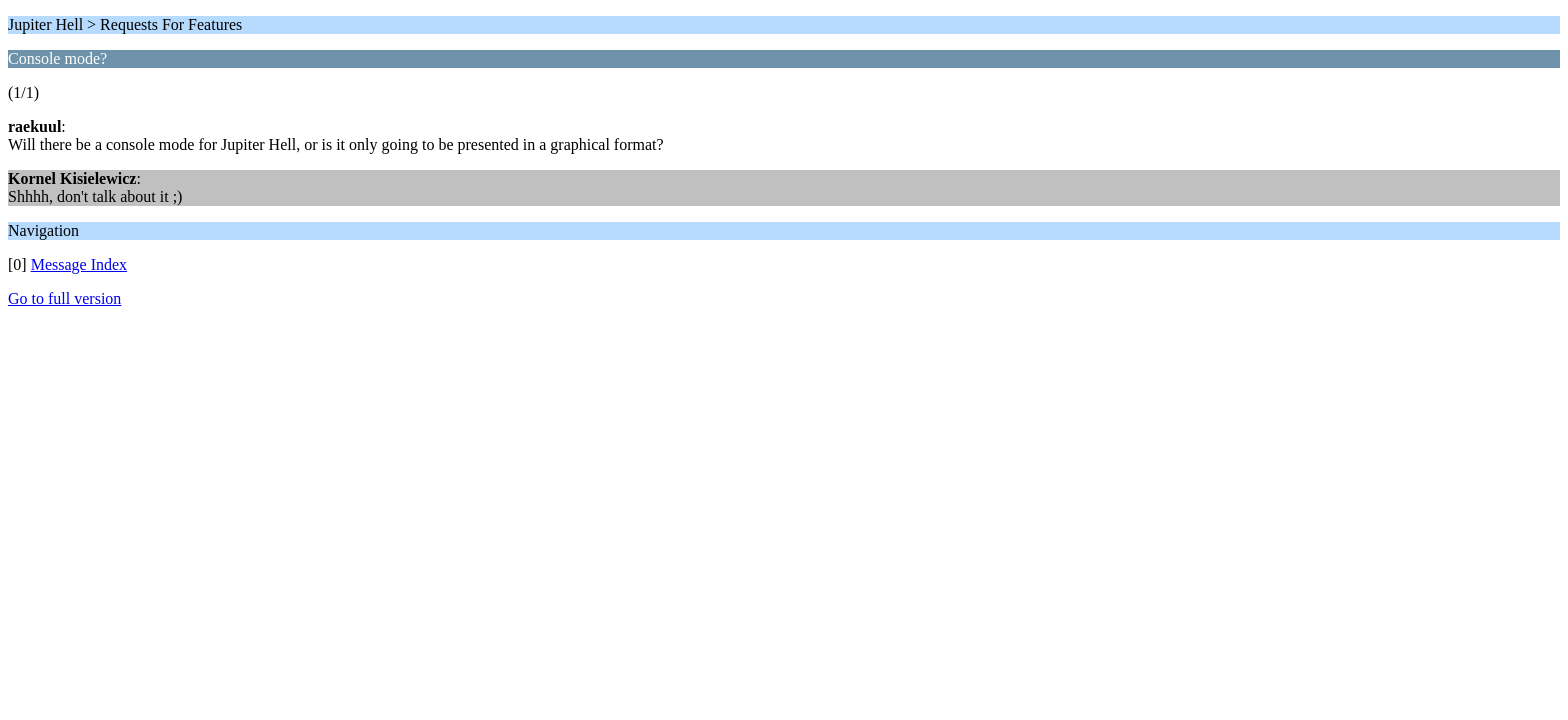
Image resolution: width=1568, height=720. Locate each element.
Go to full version (64, 298)
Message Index (79, 264)
